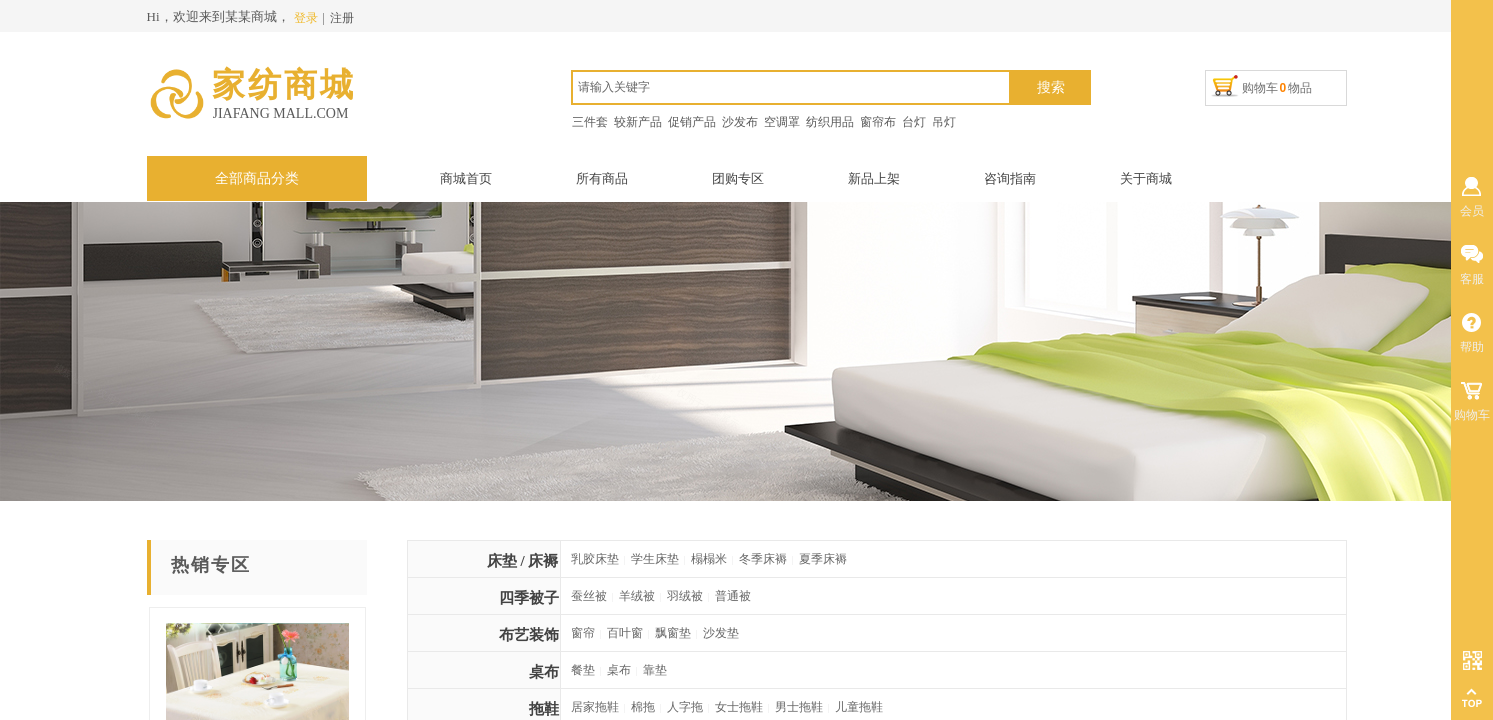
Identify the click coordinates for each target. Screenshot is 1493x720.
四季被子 (529, 598)
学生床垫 (655, 559)
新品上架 (874, 178)
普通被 (733, 596)
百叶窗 (625, 633)
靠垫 (655, 670)
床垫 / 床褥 (523, 561)
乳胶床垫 (595, 559)
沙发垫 (721, 633)
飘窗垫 (673, 633)
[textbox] (791, 87)
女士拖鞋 (739, 707)
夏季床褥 (823, 559)
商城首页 (466, 178)
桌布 (544, 672)
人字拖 (685, 707)
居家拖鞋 (595, 707)
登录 (306, 18)
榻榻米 (709, 559)
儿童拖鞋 (859, 707)
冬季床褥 (763, 559)
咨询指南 (1010, 178)
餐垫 (583, 670)
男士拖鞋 (799, 707)
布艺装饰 (529, 635)
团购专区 (738, 178)
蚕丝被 (589, 596)
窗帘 (583, 633)
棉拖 (643, 707)
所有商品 (602, 178)
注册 (342, 18)
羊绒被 (637, 596)
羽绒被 (685, 596)
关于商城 (1146, 178)
